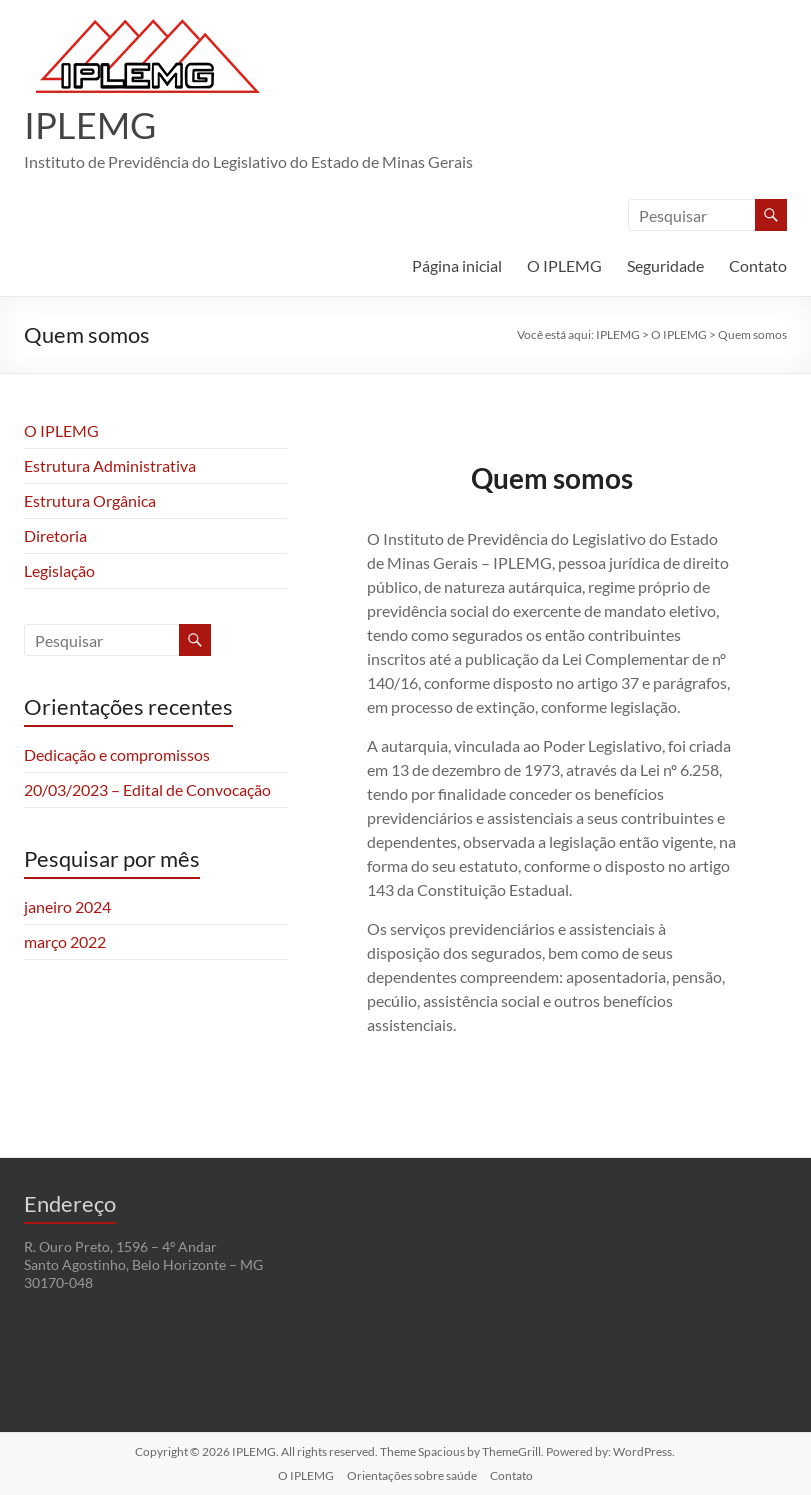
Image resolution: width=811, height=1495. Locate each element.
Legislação (59, 570)
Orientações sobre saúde (412, 1475)
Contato (758, 265)
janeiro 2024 (67, 906)
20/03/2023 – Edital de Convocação (147, 789)
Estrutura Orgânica (90, 500)
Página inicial (457, 265)
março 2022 (65, 941)
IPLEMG (90, 125)
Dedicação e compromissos (117, 754)
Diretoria (55, 535)
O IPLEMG (564, 265)
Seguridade (665, 265)
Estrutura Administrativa (110, 465)
